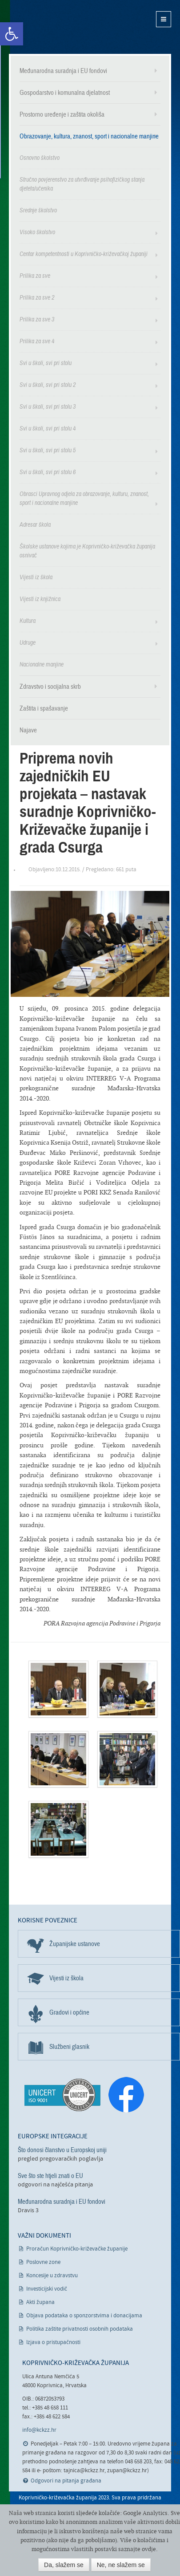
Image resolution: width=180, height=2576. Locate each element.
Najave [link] (28, 730)
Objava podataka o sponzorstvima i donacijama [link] (84, 2316)
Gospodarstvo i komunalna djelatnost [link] (65, 92)
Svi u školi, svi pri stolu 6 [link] (48, 472)
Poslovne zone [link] (43, 2262)
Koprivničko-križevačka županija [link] (52, 27)
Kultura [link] (28, 621)
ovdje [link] (149, 2549)
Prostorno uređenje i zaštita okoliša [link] (62, 114)
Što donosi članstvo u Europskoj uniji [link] (62, 2149)
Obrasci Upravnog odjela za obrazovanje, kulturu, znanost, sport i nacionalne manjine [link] (84, 498)
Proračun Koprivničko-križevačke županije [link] (77, 2249)
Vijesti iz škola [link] (36, 577)
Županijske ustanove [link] (74, 1943)
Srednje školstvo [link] (38, 210)
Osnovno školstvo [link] (40, 158)
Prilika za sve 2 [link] (37, 297)
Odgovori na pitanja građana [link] (66, 2481)
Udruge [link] (28, 642)
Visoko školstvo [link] (37, 232)
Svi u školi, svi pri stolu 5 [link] (48, 450)
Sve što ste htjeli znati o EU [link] (50, 2175)
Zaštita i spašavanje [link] (44, 708)
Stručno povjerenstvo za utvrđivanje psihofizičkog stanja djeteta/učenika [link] (82, 184)
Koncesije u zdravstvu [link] (52, 2276)
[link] (11, 33)
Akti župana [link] (40, 2302)
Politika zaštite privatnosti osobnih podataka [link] (79, 2329)
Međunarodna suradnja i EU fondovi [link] (63, 70)
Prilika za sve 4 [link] (37, 341)
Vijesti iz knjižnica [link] (40, 599)
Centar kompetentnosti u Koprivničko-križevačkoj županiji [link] (84, 254)
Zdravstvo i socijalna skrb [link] (50, 686)
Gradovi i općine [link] (69, 2012)
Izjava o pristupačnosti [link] (53, 2342)
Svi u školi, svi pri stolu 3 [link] (48, 406)
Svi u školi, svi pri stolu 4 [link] (48, 428)
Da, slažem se (64, 2564)
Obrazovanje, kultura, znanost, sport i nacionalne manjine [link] (89, 136)
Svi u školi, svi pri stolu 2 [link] (48, 385)
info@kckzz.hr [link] (39, 2430)
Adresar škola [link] (35, 524)
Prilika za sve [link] (35, 276)
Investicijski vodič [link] (46, 2289)
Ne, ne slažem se (121, 2564)
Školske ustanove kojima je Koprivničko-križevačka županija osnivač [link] (87, 551)
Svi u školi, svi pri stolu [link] (46, 363)
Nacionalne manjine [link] (42, 664)
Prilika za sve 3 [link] (37, 319)
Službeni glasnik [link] (69, 2046)
